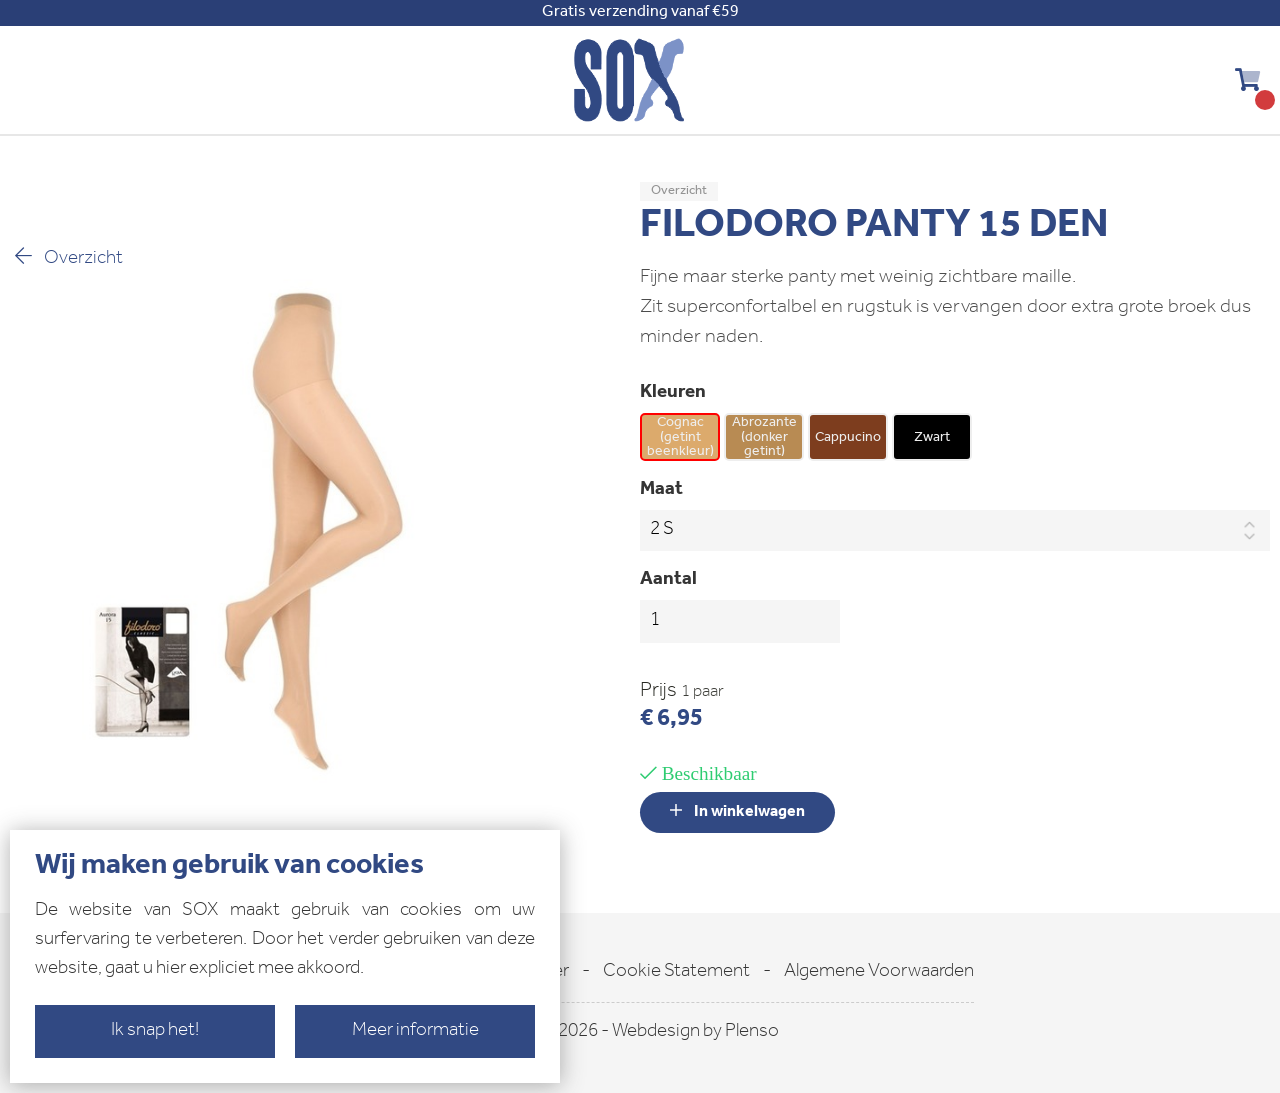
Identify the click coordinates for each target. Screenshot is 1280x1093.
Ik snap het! (155, 1031)
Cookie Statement (676, 972)
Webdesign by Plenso (695, 1032)
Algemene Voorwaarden (879, 972)
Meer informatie (415, 1031)
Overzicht (66, 257)
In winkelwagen (737, 811)
